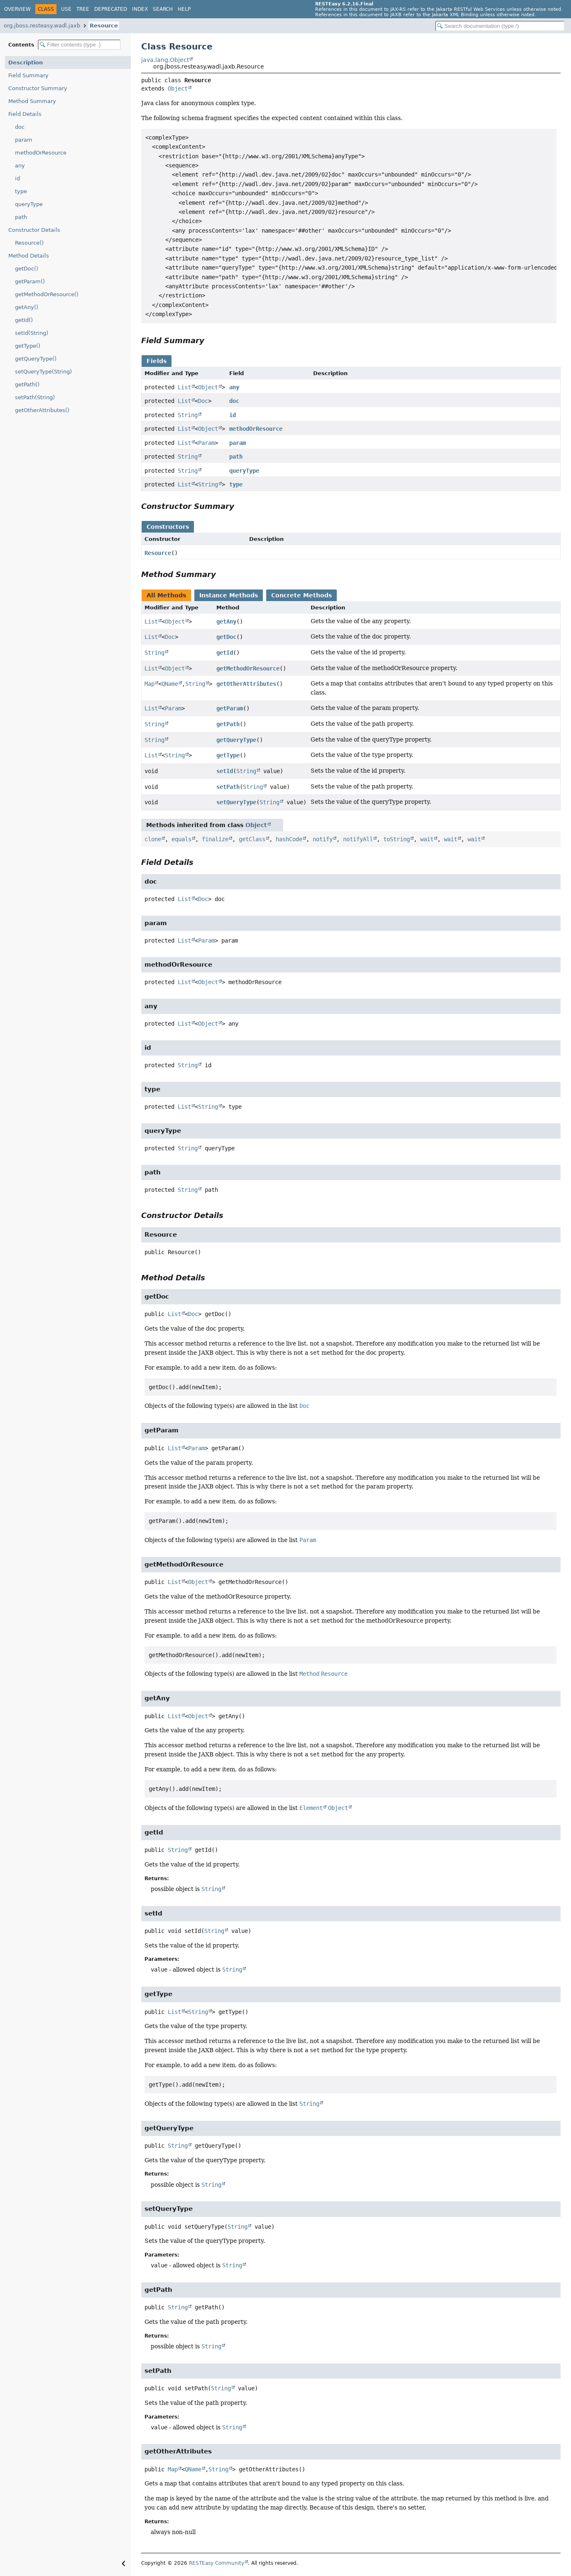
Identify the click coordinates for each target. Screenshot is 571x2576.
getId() (24, 320)
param (23, 140)
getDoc (226, 637)
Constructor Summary (37, 88)
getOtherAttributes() (42, 410)
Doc (203, 401)
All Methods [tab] (166, 595)
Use (66, 9)
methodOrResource (40, 153)
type (21, 191)
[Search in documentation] (500, 26)
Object (178, 88)
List (184, 387)
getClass (252, 839)
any (20, 165)
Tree (82, 9)
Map (149, 683)
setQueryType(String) (43, 371)
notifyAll (358, 839)
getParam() (30, 281)
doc (20, 127)
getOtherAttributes (246, 683)
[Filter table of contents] (79, 44)
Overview (17, 9)
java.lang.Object (165, 59)
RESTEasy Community (216, 2563)
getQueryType (236, 740)
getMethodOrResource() (46, 294)
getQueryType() (35, 359)
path (21, 217)
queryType (29, 204)
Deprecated (110, 9)
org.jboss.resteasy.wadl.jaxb (42, 25)
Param (206, 443)
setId (224, 771)
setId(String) (31, 333)
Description (25, 62)
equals (181, 839)
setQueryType (236, 802)
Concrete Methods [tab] (301, 595)
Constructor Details (34, 230)
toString (396, 839)
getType (228, 755)
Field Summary (28, 75)
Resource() (29, 243)
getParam (229, 708)
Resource (104, 25)
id (17, 178)
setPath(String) (35, 397)
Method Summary (32, 101)
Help (184, 9)
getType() (27, 346)
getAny (226, 621)
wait (427, 839)
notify (323, 839)
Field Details (25, 114)
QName (170, 683)
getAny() (26, 307)
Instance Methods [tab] (228, 595)
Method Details (28, 256)
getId (224, 652)
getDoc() (26, 268)
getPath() (27, 384)
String (188, 415)
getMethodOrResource (247, 668)
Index (140, 9)
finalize (215, 839)
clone (153, 839)
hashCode (289, 839)
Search (163, 9)
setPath (228, 786)
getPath (228, 724)
